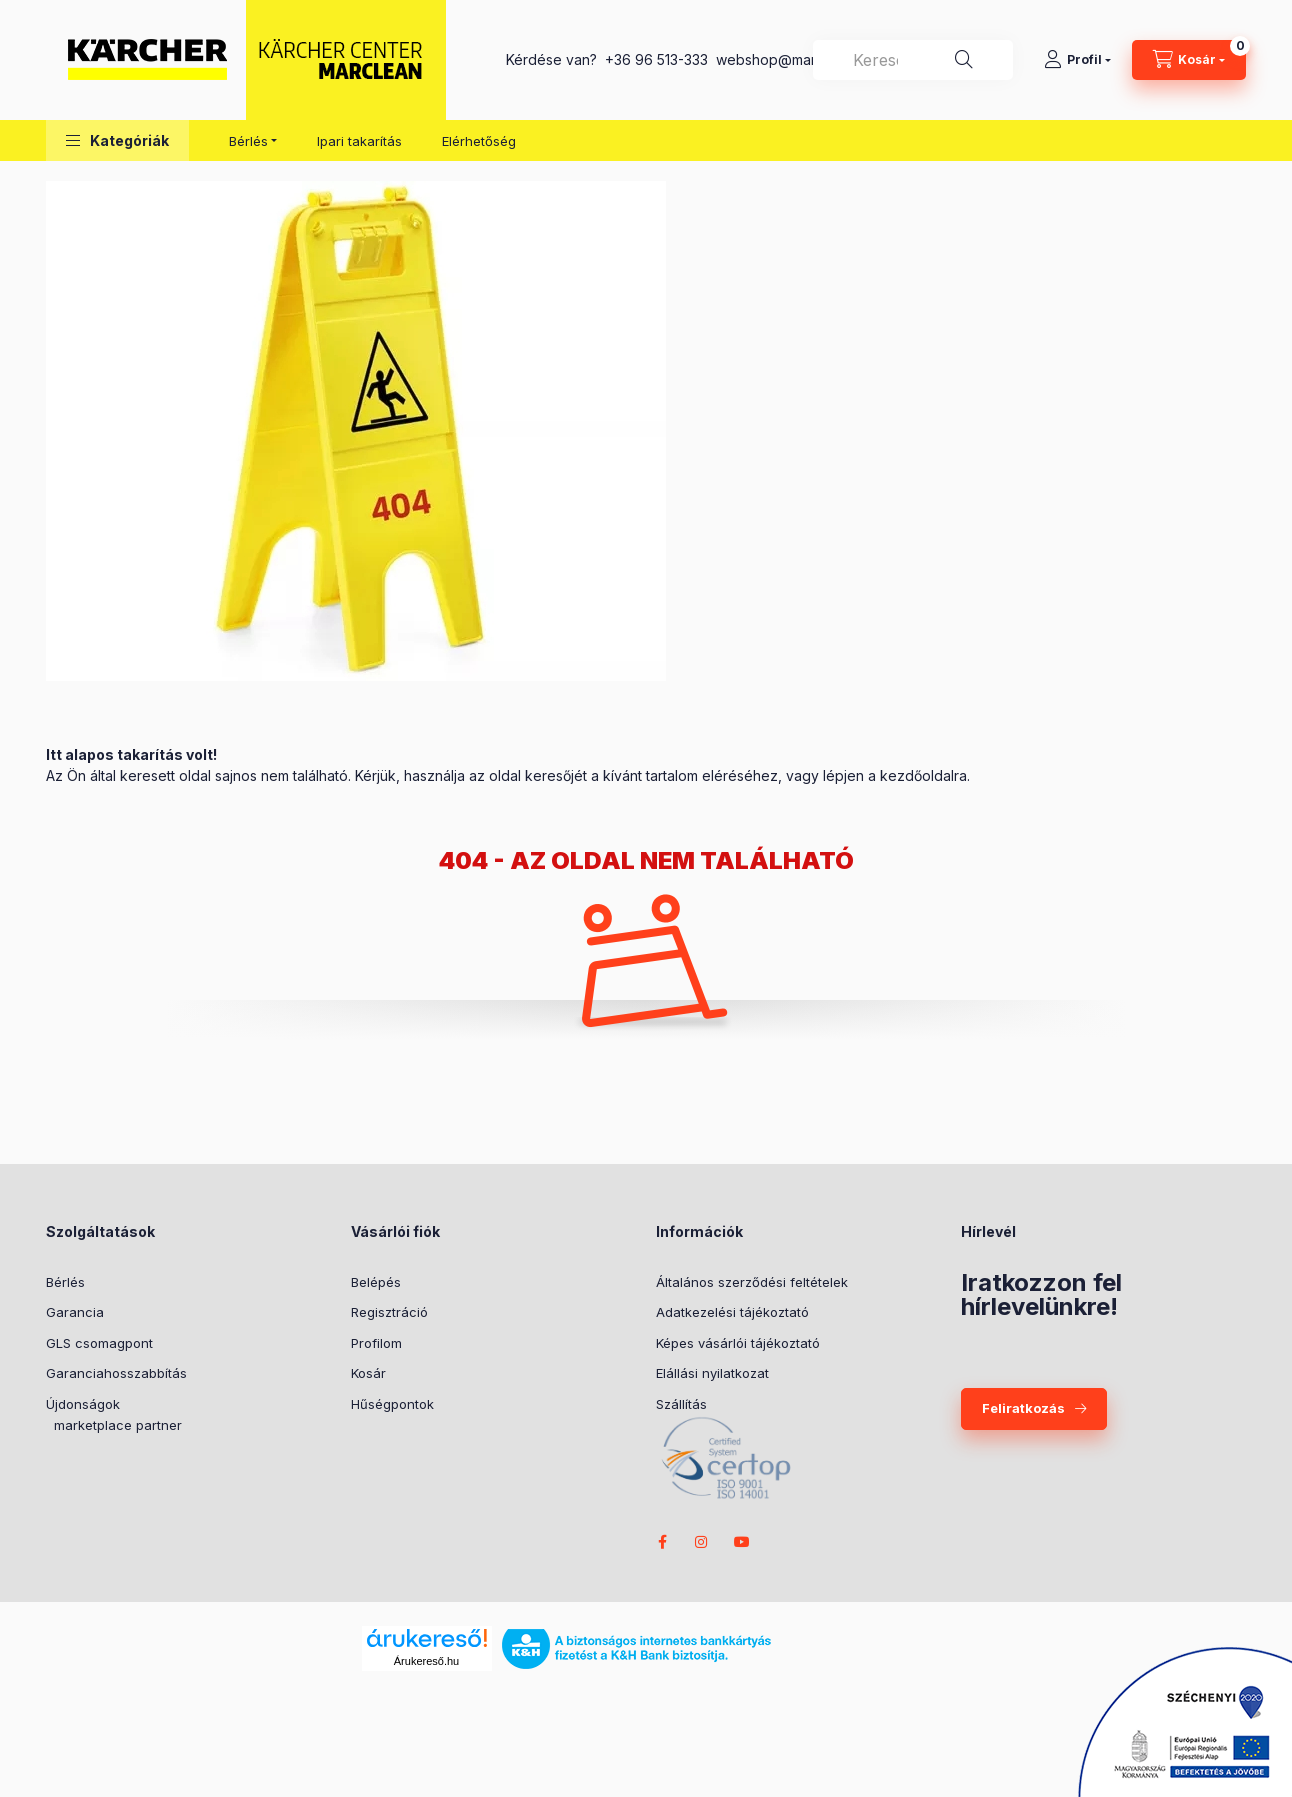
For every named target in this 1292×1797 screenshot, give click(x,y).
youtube (742, 1542)
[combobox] (913, 60)
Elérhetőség (479, 141)
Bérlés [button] (248, 141)
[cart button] (1189, 60)
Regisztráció (389, 1312)
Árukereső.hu (426, 1661)
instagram (702, 1542)
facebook (662, 1542)
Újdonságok (83, 1404)
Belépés (376, 1282)
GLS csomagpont (99, 1343)
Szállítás (681, 1404)
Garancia (75, 1312)
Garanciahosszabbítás (116, 1373)
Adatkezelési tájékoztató (732, 1312)
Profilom (376, 1343)
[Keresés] (964, 60)
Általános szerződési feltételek (752, 1282)
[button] (117, 140)
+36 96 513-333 (656, 59)
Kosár (368, 1373)
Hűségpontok (392, 1404)
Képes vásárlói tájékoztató (738, 1343)
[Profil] (1077, 60)
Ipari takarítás (359, 141)
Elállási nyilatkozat (712, 1373)
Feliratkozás (1023, 1408)
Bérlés (65, 1282)
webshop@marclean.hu (793, 59)
